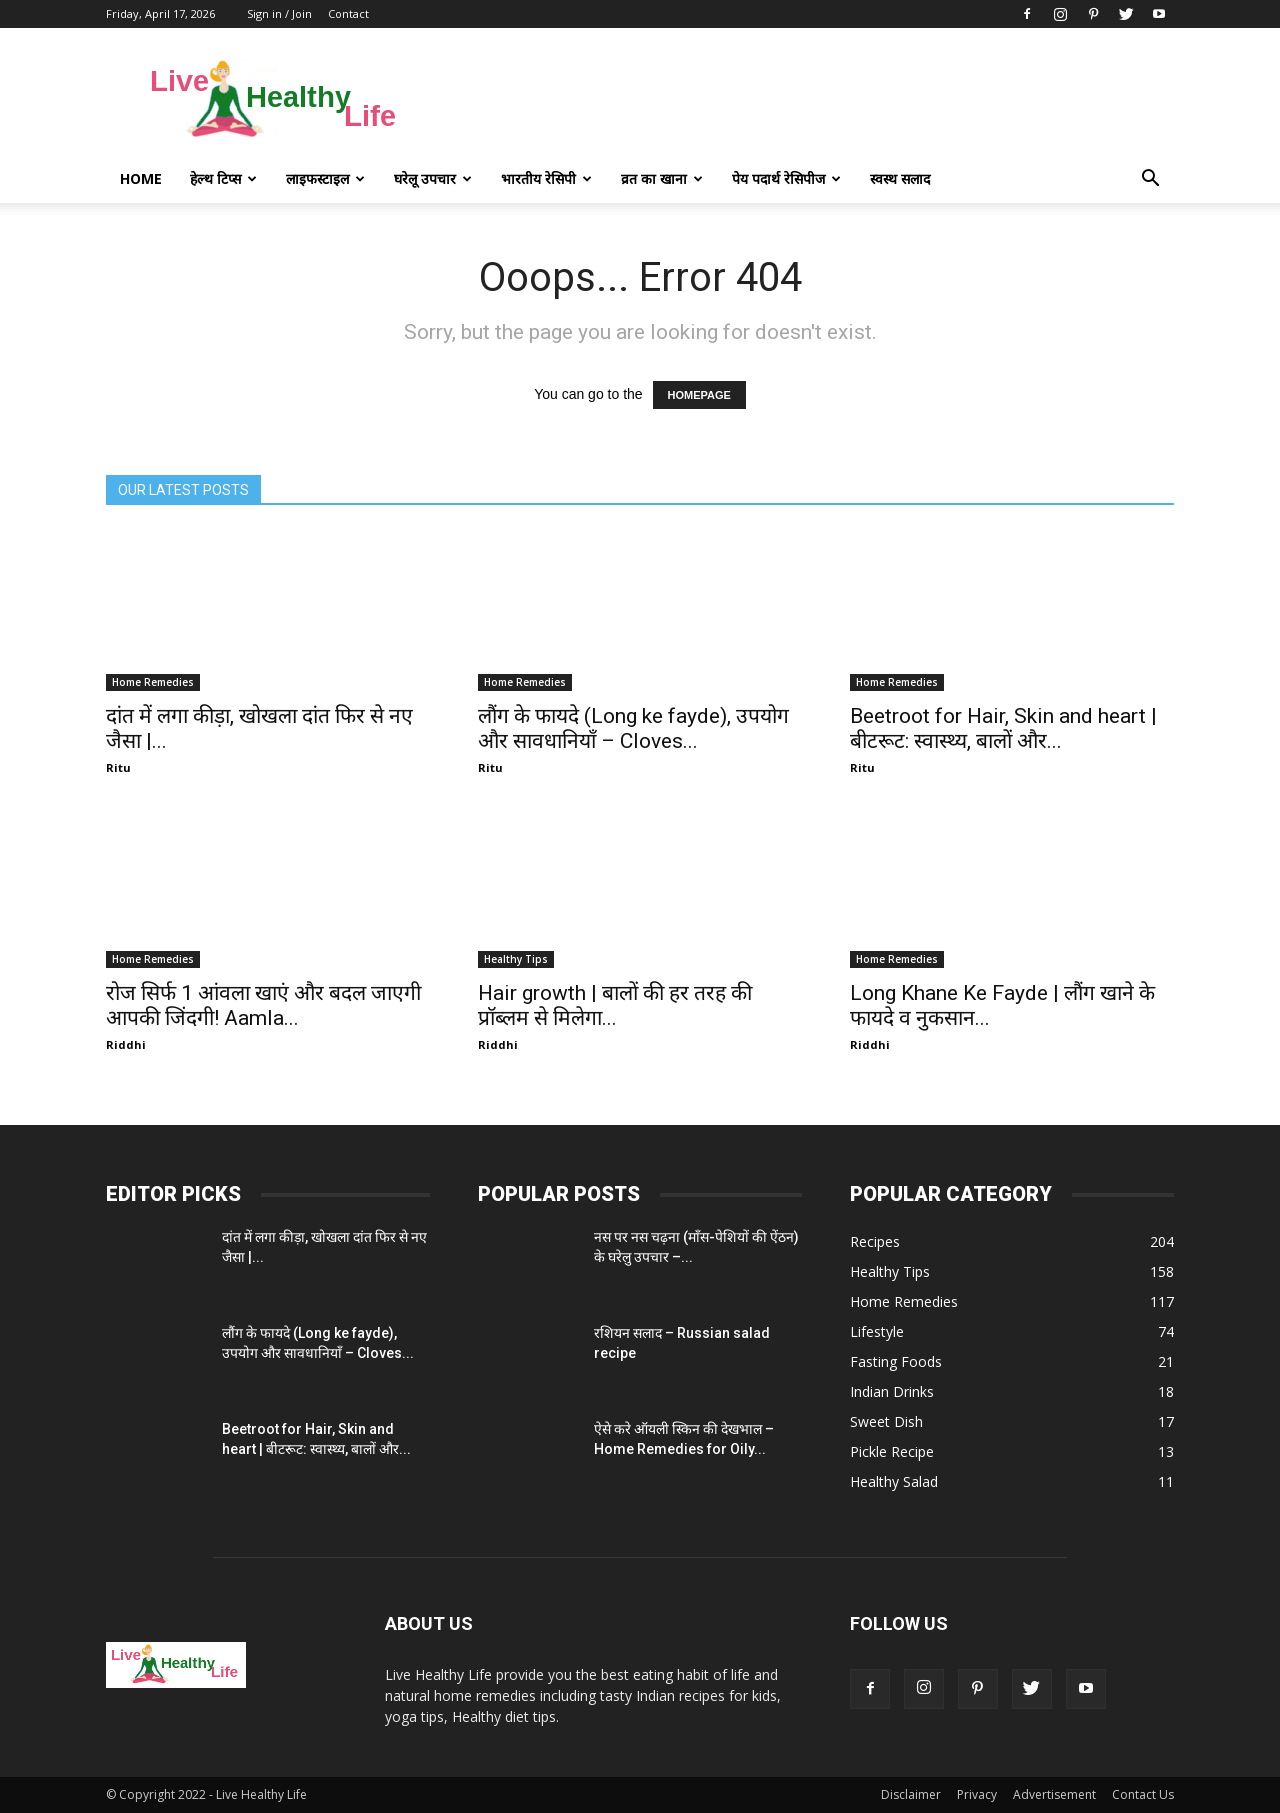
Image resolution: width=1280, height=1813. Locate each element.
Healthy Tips (516, 959)
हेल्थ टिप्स (223, 178)
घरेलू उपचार (433, 178)
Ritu (118, 767)
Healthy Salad (894, 1481)
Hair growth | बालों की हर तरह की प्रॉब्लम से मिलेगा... (615, 1005)
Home (141, 178)
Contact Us (1143, 1794)
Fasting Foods (896, 1361)
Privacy (977, 1794)
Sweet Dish (886, 1421)
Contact (348, 13)
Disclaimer (911, 1794)
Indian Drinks (892, 1391)
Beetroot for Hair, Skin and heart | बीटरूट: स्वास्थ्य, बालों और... (1003, 728)
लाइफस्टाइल (325, 178)
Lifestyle (877, 1331)
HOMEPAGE (699, 395)
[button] (1150, 179)
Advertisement (1054, 1794)
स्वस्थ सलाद (900, 178)
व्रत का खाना (662, 178)
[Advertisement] (810, 101)
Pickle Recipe (892, 1451)
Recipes (875, 1241)
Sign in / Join (279, 13)
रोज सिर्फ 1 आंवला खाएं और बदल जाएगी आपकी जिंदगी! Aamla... (263, 1005)
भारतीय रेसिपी (546, 178)
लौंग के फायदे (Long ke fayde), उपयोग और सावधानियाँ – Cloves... (633, 728)
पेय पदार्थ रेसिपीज (786, 178)
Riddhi (126, 1044)
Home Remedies (153, 682)
